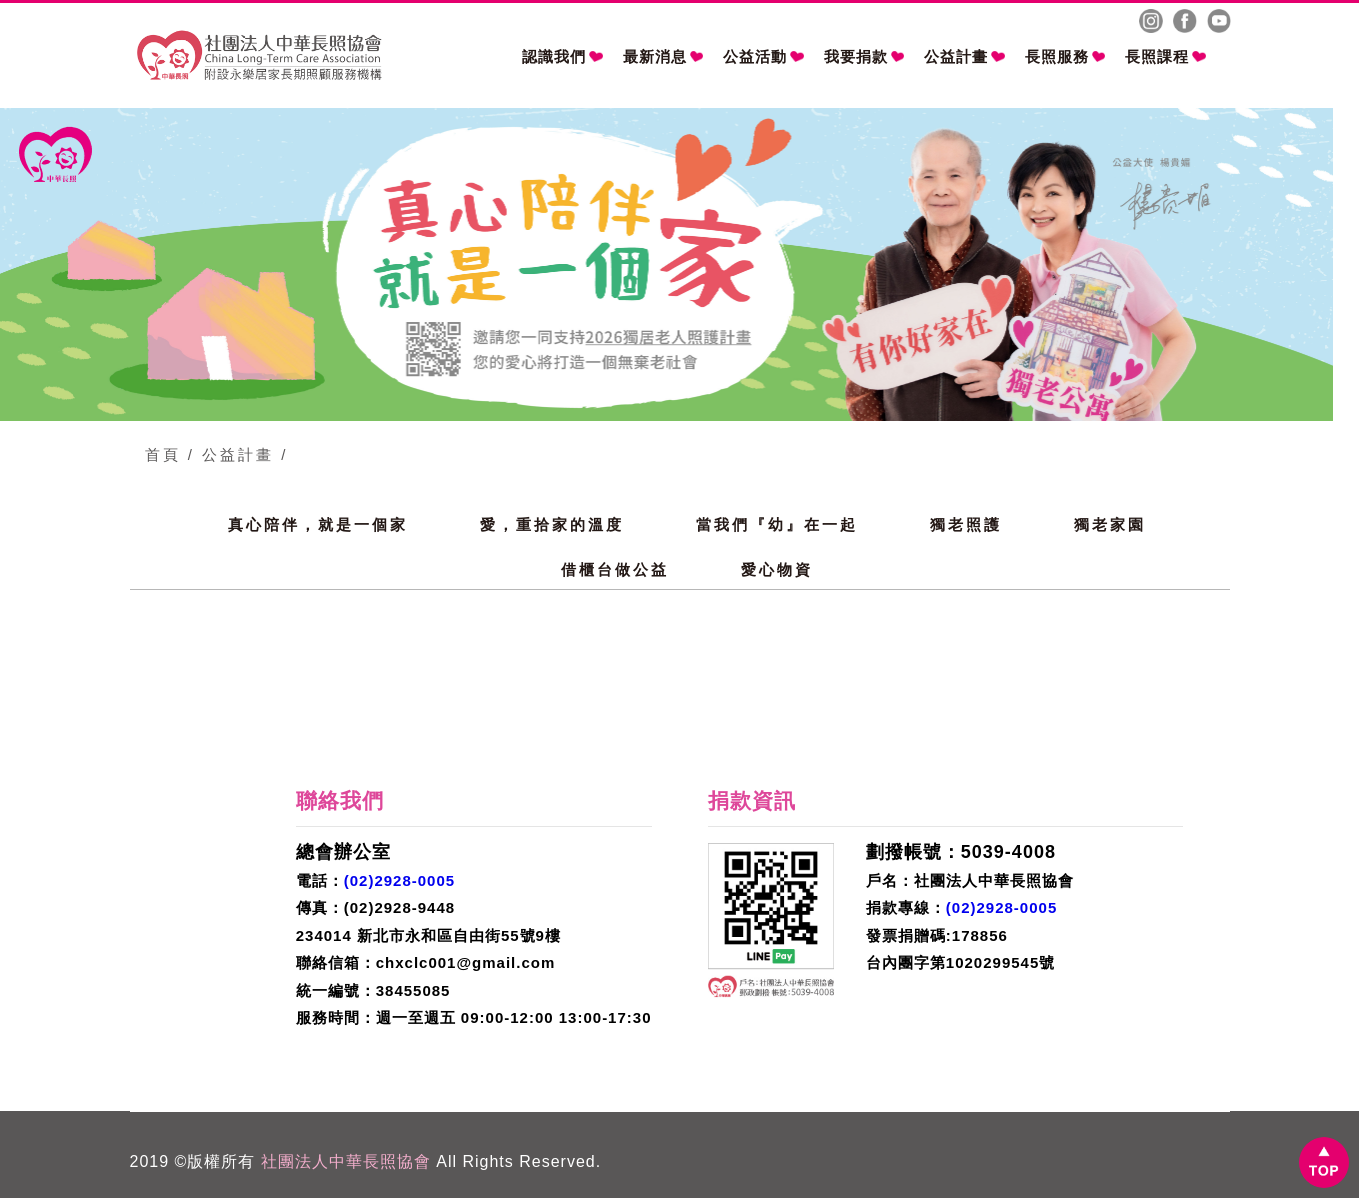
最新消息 (663, 56)
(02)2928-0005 (399, 880)
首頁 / (170, 454)
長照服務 (1065, 56)
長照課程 (1165, 56)
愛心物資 (777, 569)
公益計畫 (964, 56)
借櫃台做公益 (615, 569)
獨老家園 (1110, 524)
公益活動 (763, 56)
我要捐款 (864, 56)
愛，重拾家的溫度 (552, 524)
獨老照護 (966, 524)
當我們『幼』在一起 (777, 524)
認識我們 (562, 56)
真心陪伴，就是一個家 (318, 524)
